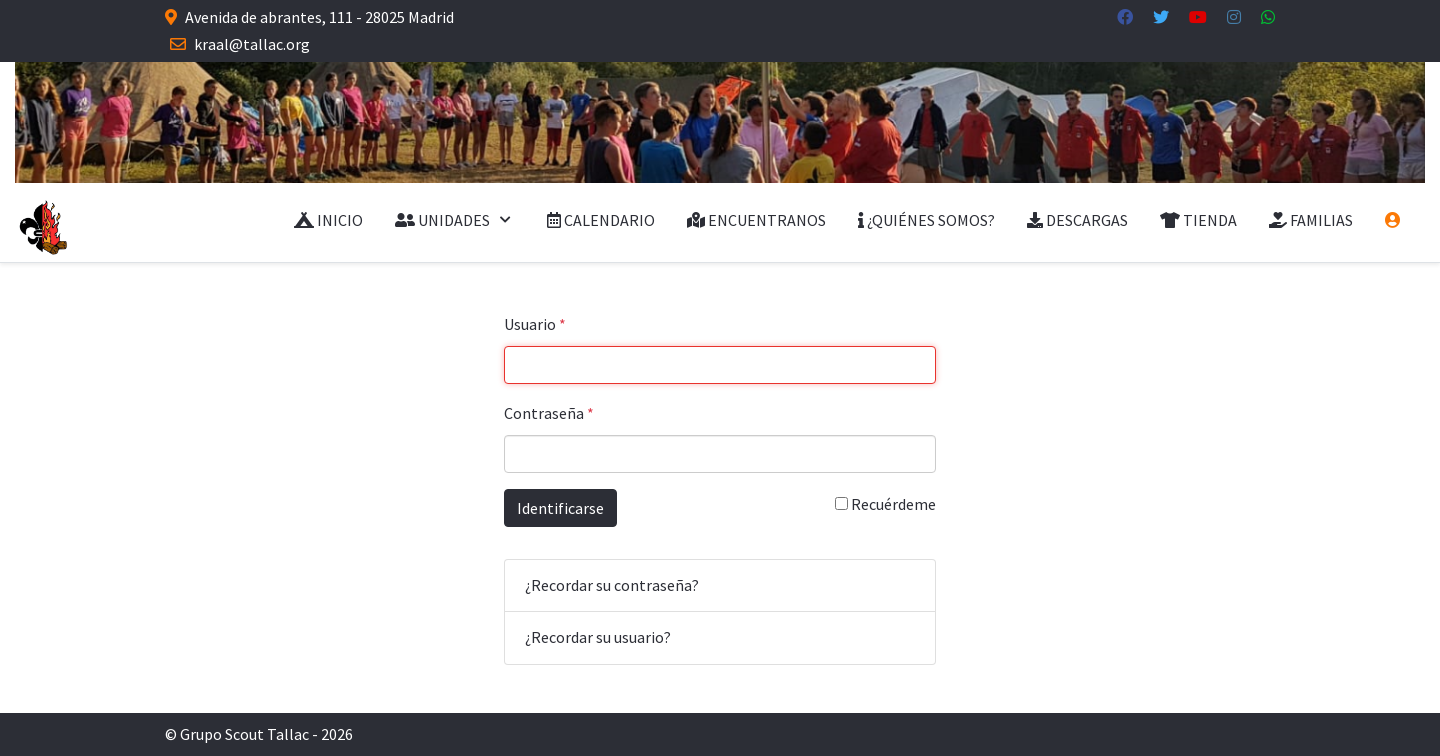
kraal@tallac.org (252, 44)
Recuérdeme (885, 504)
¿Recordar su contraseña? (612, 585)
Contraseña (549, 413)
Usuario (535, 324)
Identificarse (560, 508)
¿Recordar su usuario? (598, 637)
